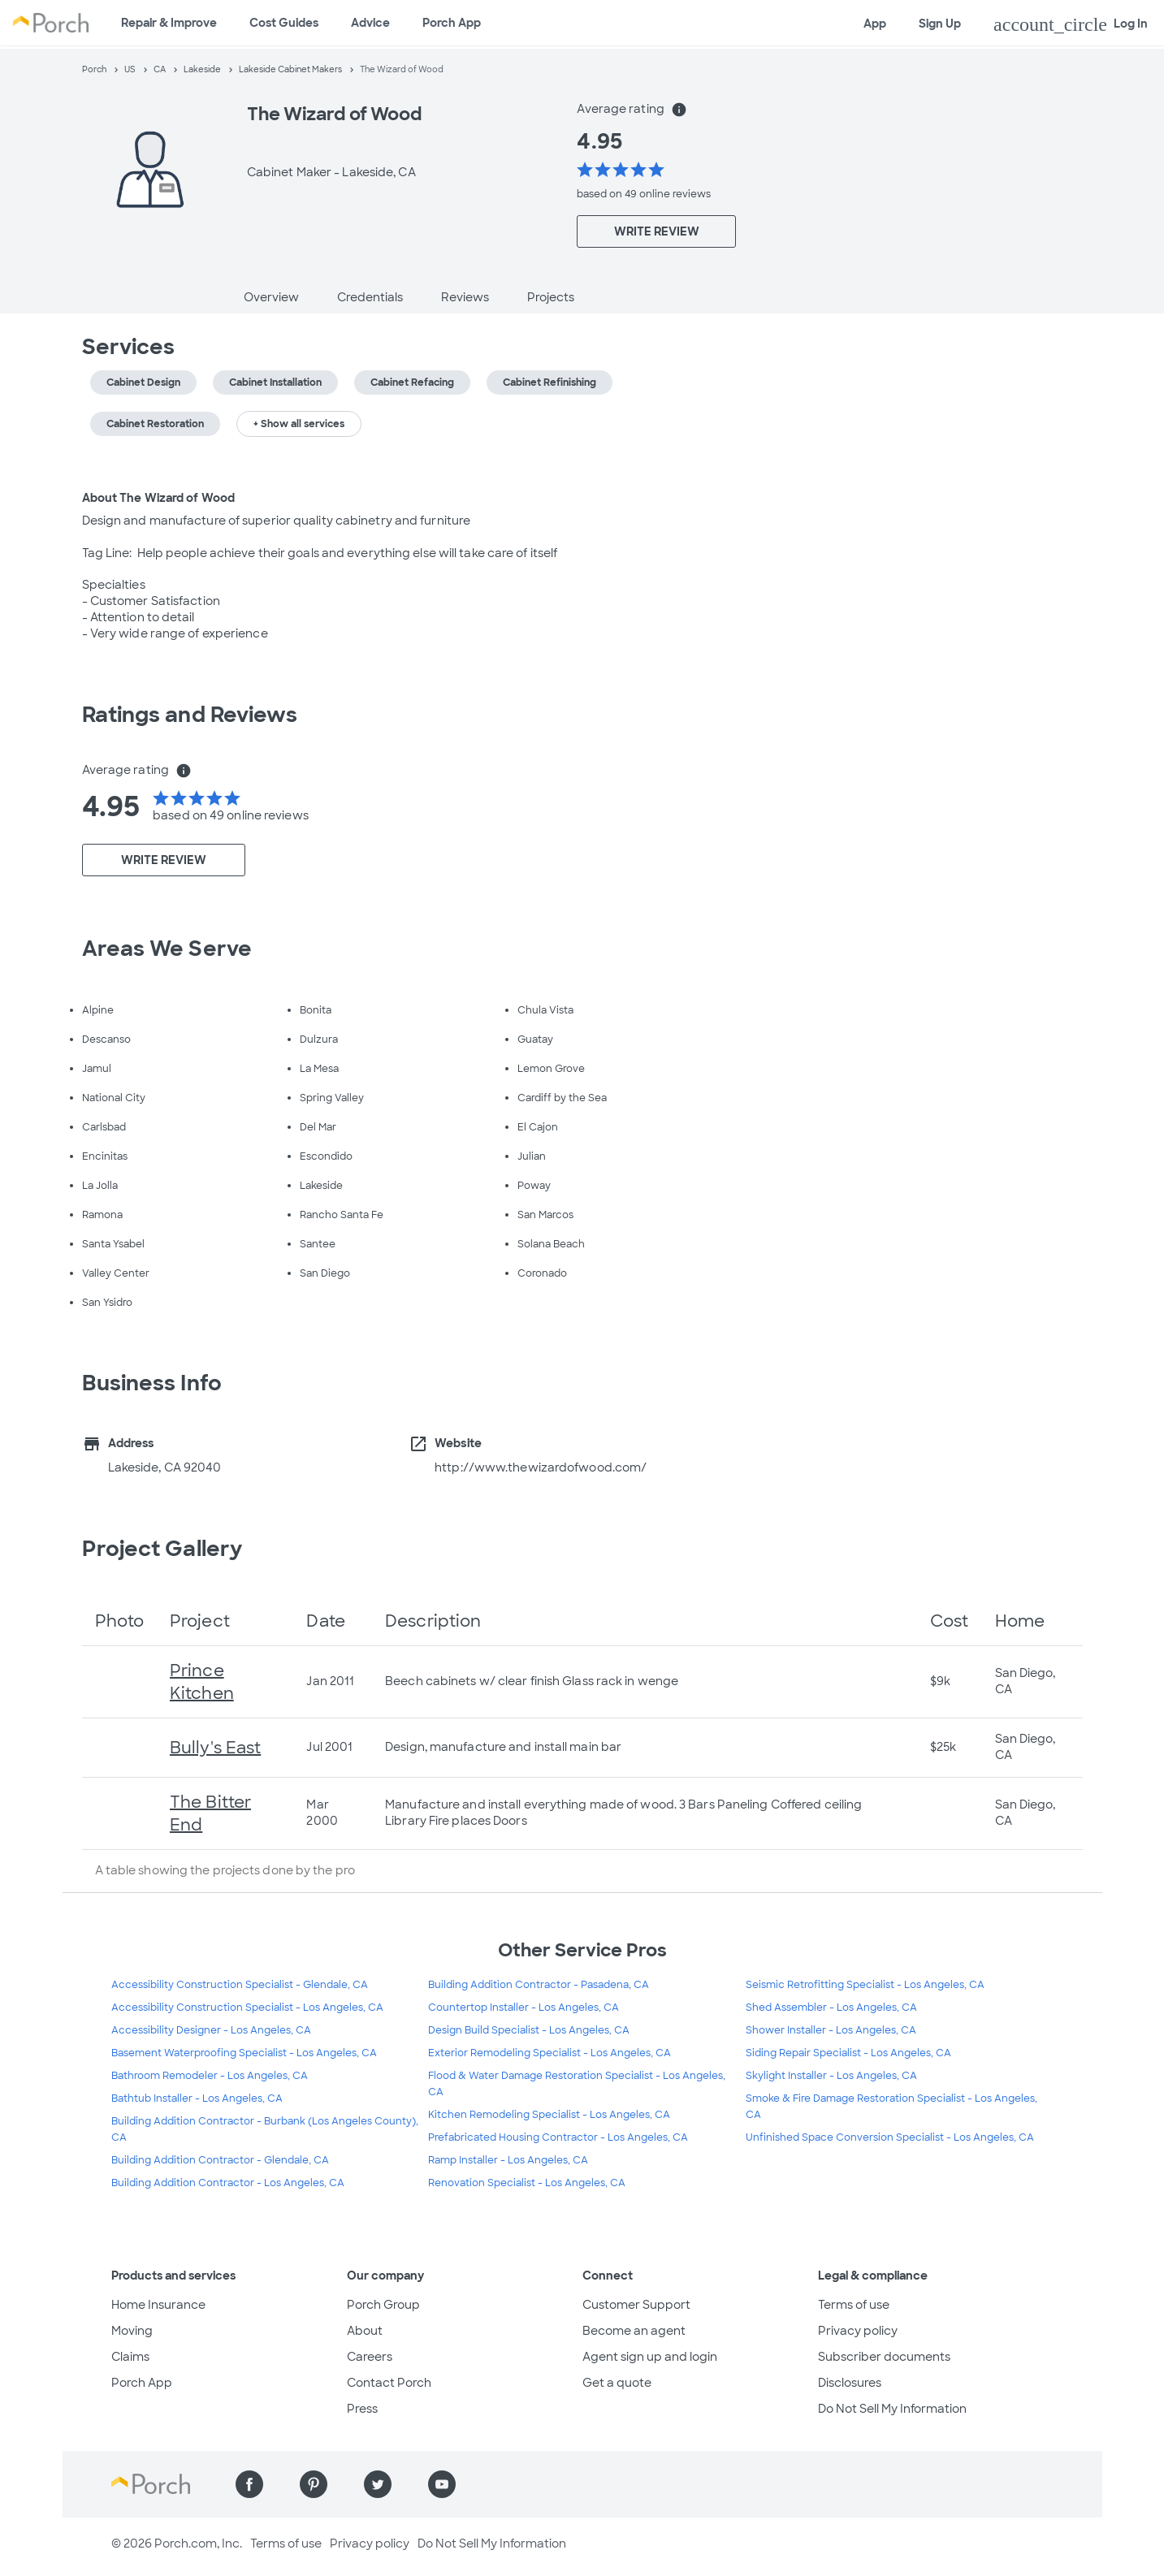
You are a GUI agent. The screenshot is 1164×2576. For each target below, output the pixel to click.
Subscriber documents (884, 2356)
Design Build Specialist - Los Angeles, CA (529, 2030)
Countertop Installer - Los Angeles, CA (523, 2007)
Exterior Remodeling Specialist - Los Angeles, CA (549, 2053)
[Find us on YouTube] (442, 2484)
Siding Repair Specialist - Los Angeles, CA (848, 2053)
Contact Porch (389, 2382)
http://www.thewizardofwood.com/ (541, 1467)
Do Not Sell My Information (892, 2408)
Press (362, 2408)
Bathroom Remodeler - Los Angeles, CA (209, 2075)
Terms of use (853, 2304)
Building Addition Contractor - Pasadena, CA (538, 1984)
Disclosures (849, 2382)
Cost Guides (283, 22)
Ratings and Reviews (190, 714)
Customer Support (636, 2304)
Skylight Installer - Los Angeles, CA (831, 2075)
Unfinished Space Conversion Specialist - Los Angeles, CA (890, 2137)
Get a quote (616, 2382)
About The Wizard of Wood (158, 498)
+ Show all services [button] (298, 423)
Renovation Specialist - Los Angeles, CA (526, 2182)
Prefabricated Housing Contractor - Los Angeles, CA (558, 2137)
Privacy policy (858, 2330)
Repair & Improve (169, 22)
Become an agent (634, 2330)
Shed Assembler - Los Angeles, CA (831, 2007)
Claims (130, 2356)
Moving (132, 2330)
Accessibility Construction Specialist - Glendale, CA (239, 1984)
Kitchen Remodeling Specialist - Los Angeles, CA (549, 2114)
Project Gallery (162, 1548)
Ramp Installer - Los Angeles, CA (508, 2160)
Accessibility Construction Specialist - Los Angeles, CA (247, 2007)
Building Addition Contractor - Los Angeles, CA (227, 2182)
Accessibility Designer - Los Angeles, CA (211, 2030)
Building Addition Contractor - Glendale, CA (220, 2160)
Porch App (451, 22)
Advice (370, 22)
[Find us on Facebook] (249, 2484)
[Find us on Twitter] (378, 2484)
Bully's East (215, 1747)
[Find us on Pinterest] (313, 2484)
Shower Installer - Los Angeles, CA (831, 2030)
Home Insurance (158, 2304)
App (874, 23)
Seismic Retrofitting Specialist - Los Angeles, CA (865, 1984)
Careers (369, 2356)
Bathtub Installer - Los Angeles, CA (197, 2098)
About (365, 2330)
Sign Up (940, 23)
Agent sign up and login (649, 2356)
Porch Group (383, 2304)
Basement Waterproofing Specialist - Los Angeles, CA (244, 2053)
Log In (1070, 24)
